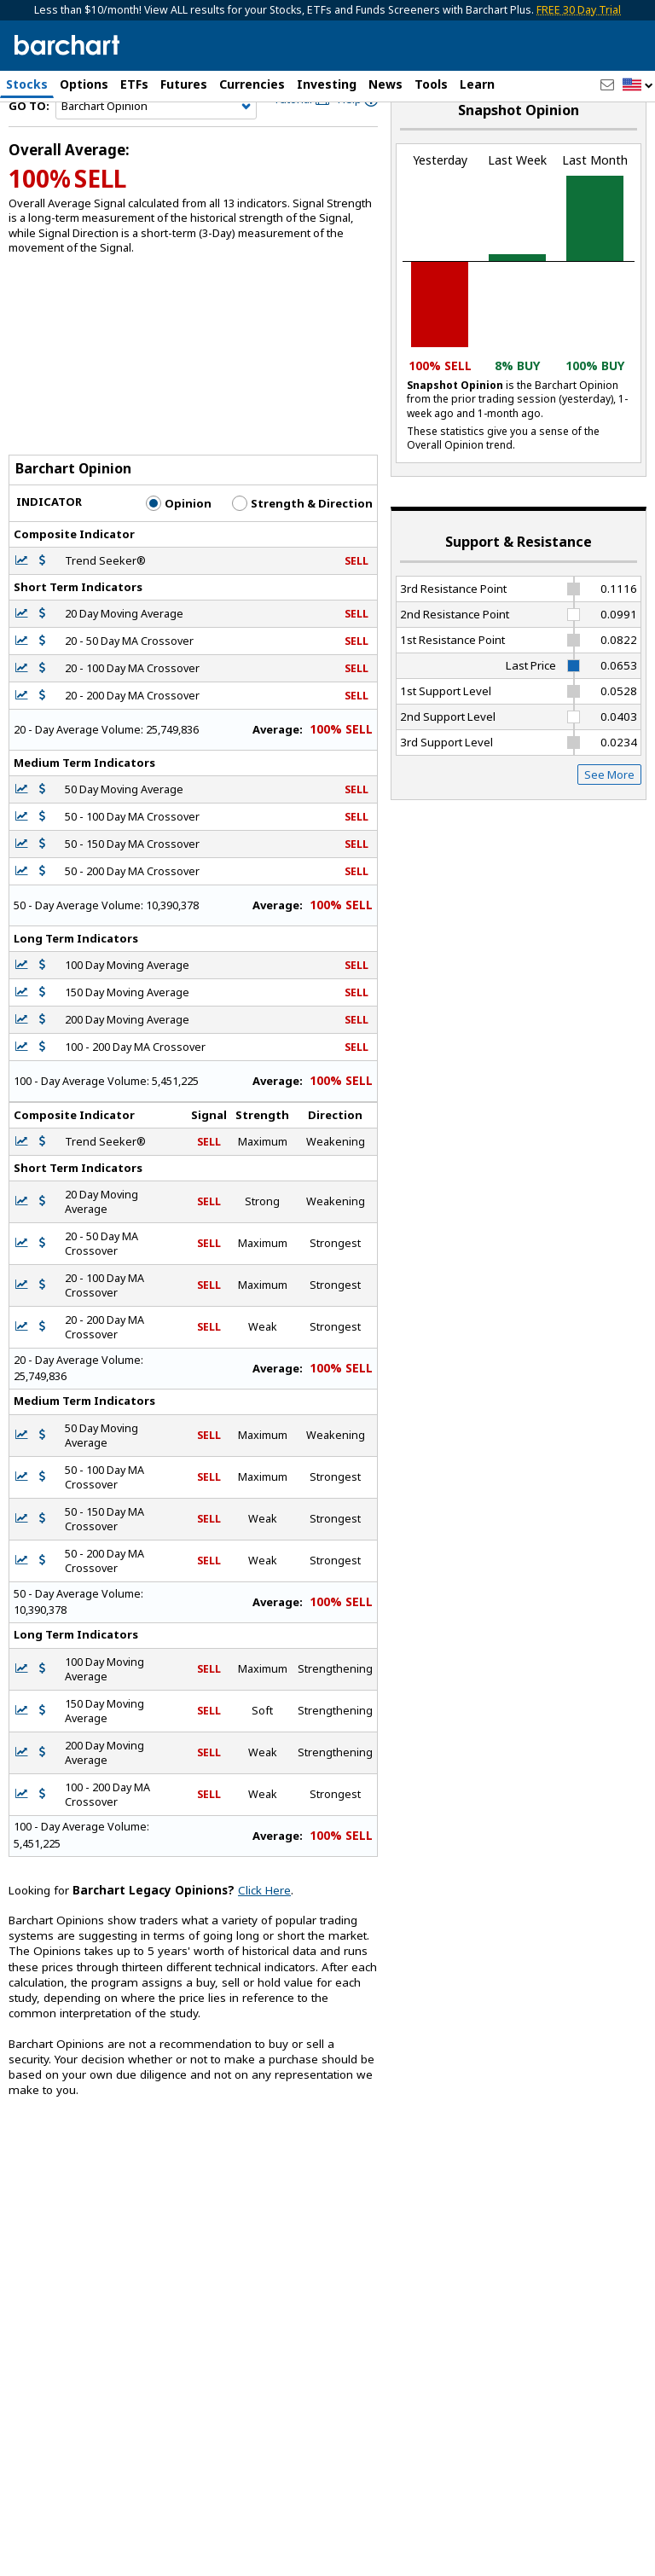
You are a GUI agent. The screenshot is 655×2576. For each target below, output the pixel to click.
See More (609, 814)
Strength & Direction (302, 543)
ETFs (134, 84)
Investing (326, 84)
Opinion (179, 543)
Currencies (252, 84)
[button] (638, 85)
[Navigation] (156, 146)
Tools (431, 84)
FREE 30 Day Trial (578, 10)
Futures (183, 84)
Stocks (27, 84)
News (385, 84)
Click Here (264, 1930)
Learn (477, 84)
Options (84, 84)
